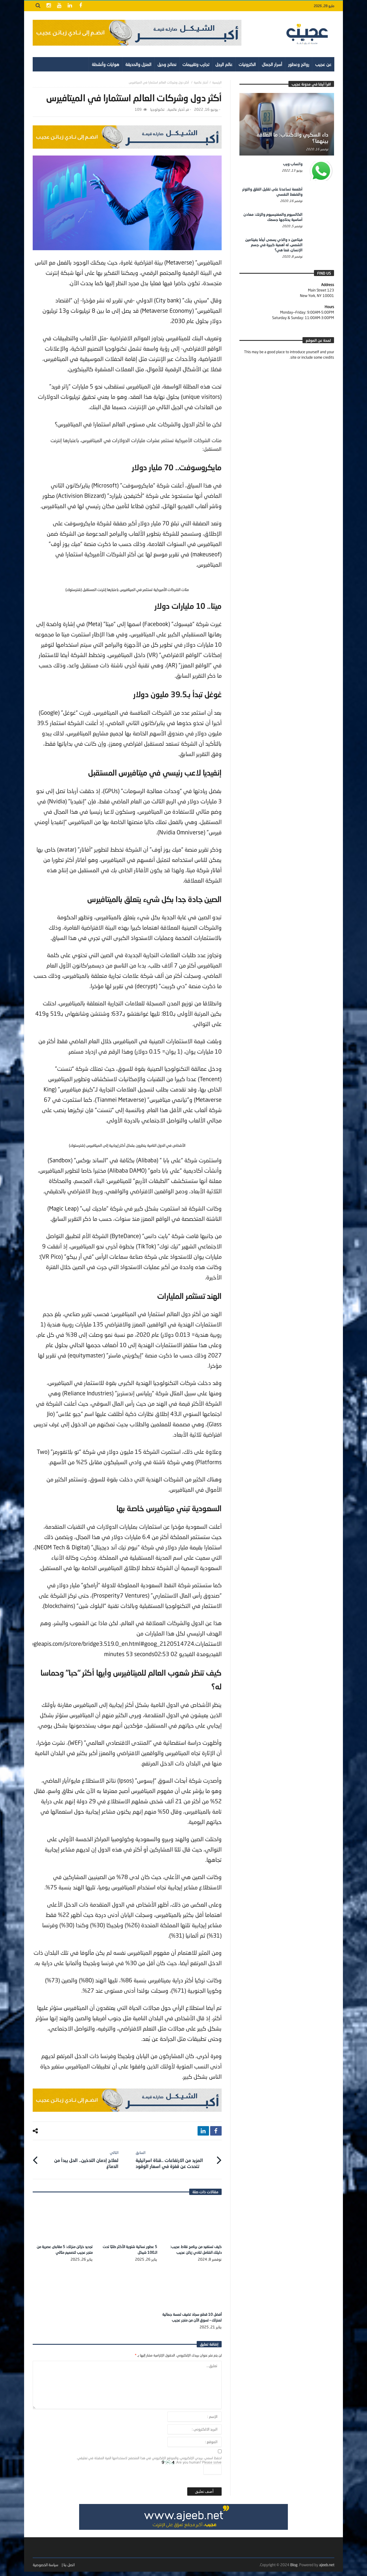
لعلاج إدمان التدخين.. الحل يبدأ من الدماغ (79, 2158)
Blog (293, 2569)
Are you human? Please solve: (192, 2471)
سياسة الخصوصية (45, 2569)
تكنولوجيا (157, 109)
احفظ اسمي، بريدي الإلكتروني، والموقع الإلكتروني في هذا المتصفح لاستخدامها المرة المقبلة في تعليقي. (149, 2462)
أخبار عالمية (201, 82)
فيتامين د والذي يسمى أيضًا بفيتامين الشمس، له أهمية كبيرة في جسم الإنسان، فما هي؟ (273, 244)
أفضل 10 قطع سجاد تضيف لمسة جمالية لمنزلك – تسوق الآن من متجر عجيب (194, 2318)
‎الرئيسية (217, 82)
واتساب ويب (292, 164)
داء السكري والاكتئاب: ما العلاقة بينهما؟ (292, 137)
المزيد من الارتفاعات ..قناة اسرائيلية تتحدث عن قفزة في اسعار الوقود (174, 2158)
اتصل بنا (69, 2569)
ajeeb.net (326, 2569)
